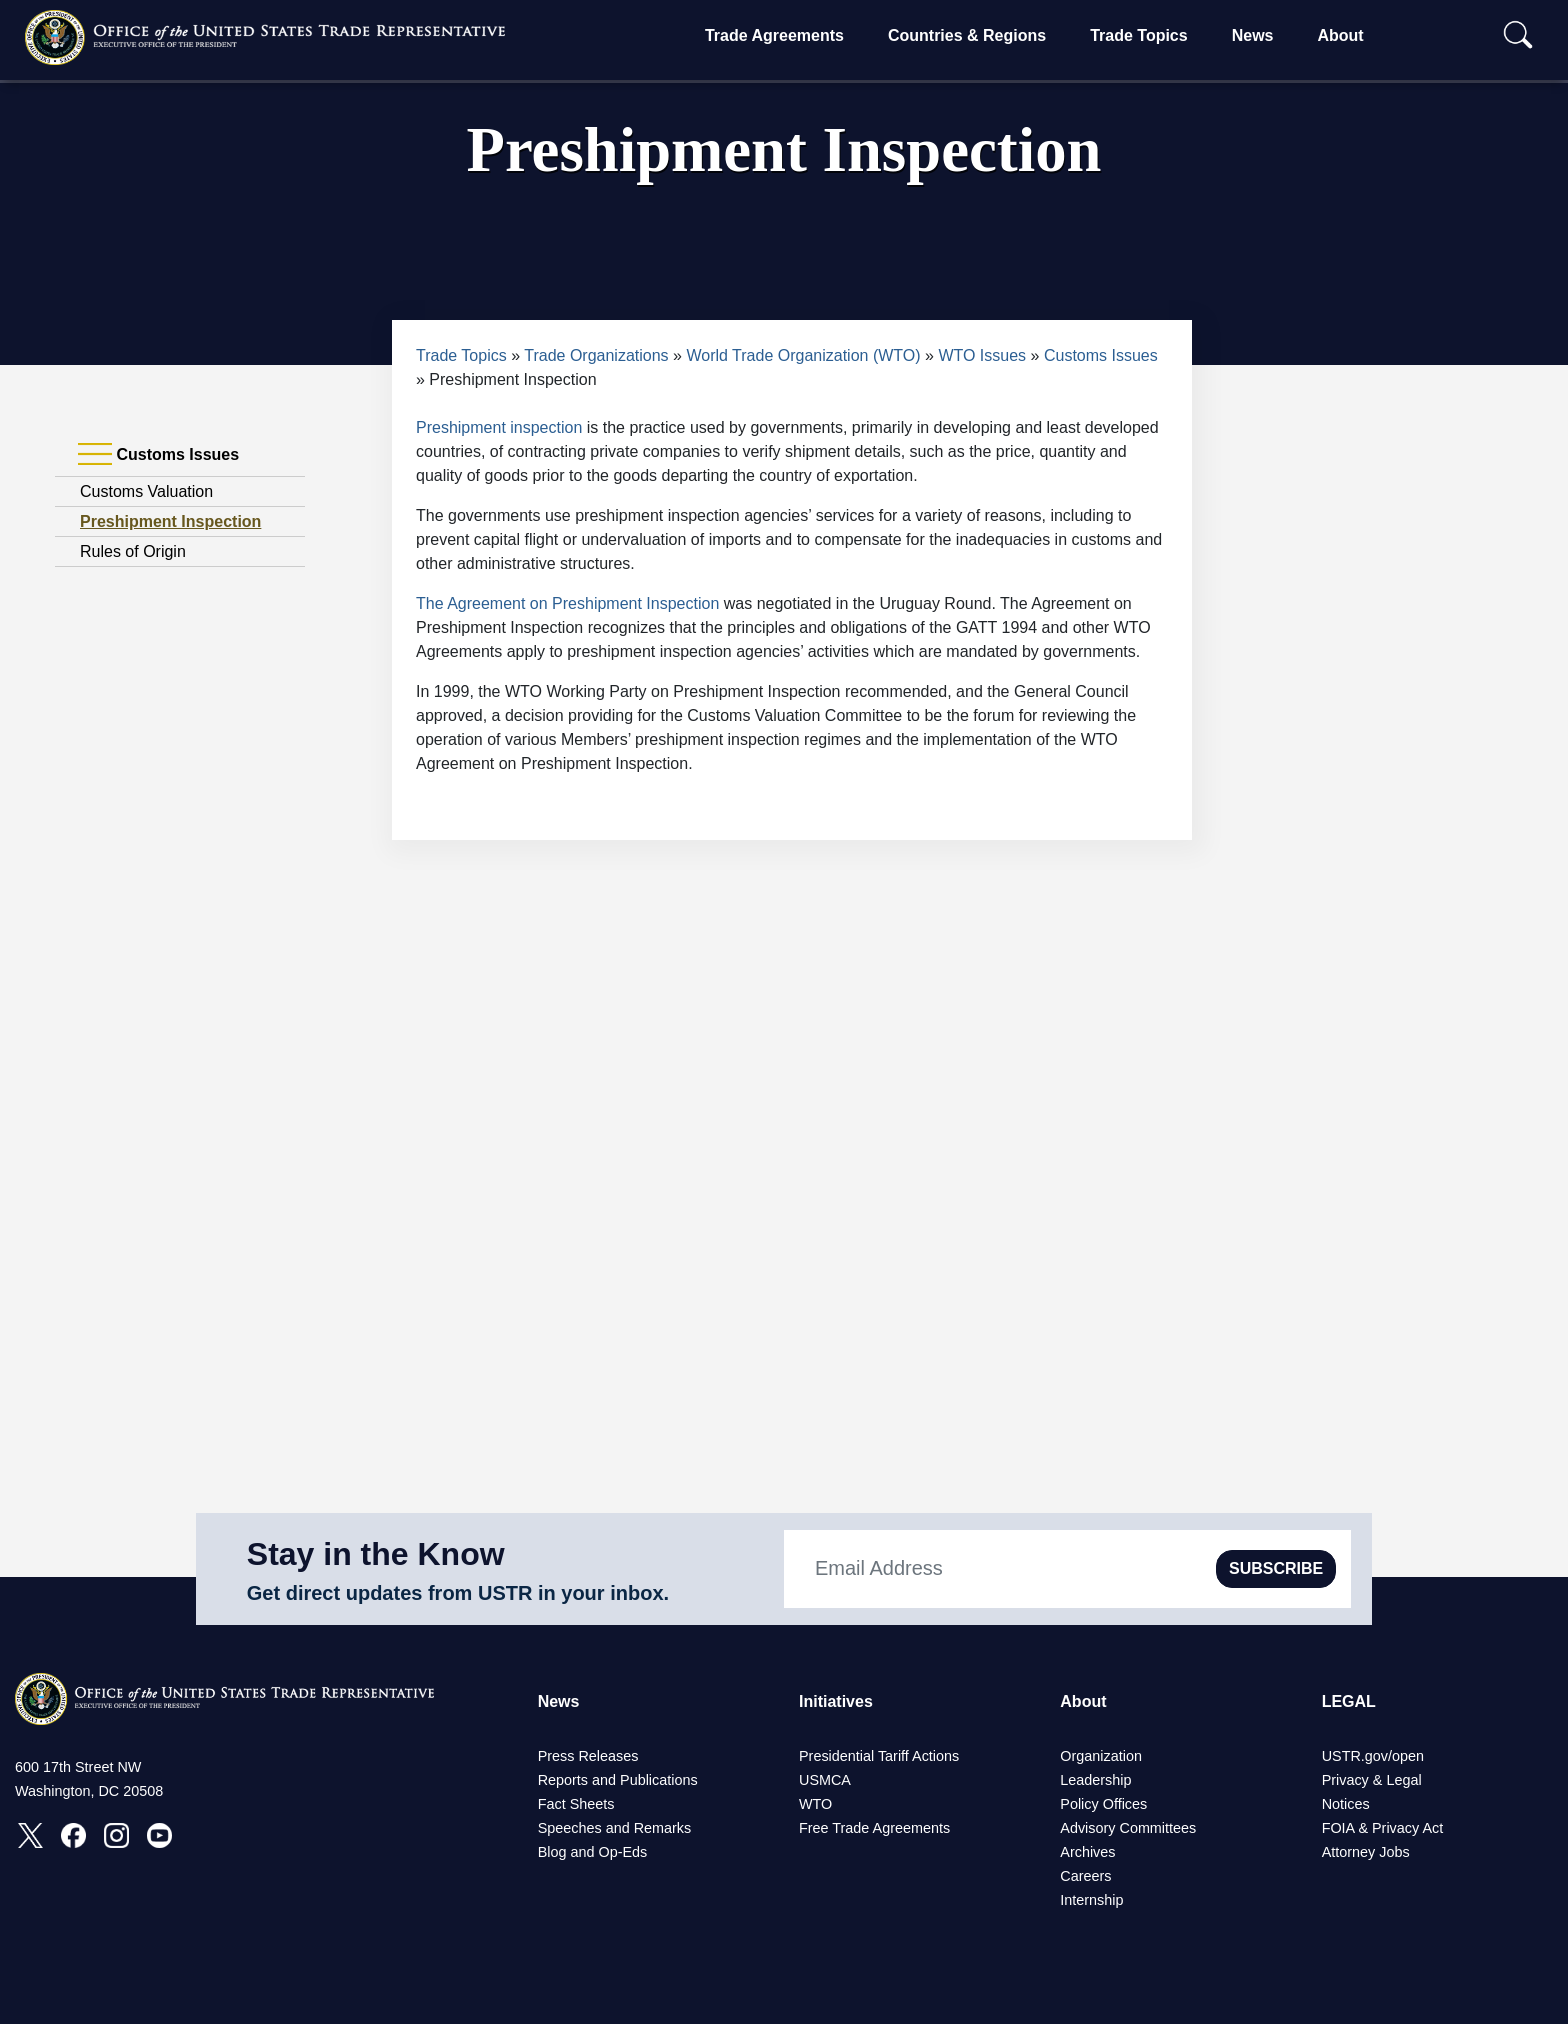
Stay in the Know (376, 1554)
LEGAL (1349, 1701)
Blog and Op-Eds (593, 1852)
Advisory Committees (1128, 1828)
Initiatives (836, 1701)
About (1340, 35)
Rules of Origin (133, 551)
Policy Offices (1103, 1804)
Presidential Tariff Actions (879, 1756)
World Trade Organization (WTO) (803, 355)
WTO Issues (982, 355)
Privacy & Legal (1372, 1780)
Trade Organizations (596, 355)
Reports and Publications (618, 1780)
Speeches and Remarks (615, 1828)
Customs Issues (1101, 355)
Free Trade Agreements (874, 1828)
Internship (1091, 1900)
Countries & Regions (967, 35)
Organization (1101, 1756)
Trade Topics (1139, 35)
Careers (1085, 1876)
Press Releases (588, 1756)
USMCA (825, 1780)
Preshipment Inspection (170, 521)
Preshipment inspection (499, 427)
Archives (1087, 1852)
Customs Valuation (146, 491)
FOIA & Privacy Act (1383, 1828)
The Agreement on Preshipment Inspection (567, 603)
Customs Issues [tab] (158, 455)
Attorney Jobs (1366, 1852)
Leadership (1095, 1780)
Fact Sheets (576, 1804)
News (1253, 35)
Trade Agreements (774, 35)
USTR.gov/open (1373, 1756)
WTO (815, 1804)
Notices (1346, 1804)
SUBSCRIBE (1276, 1568)
